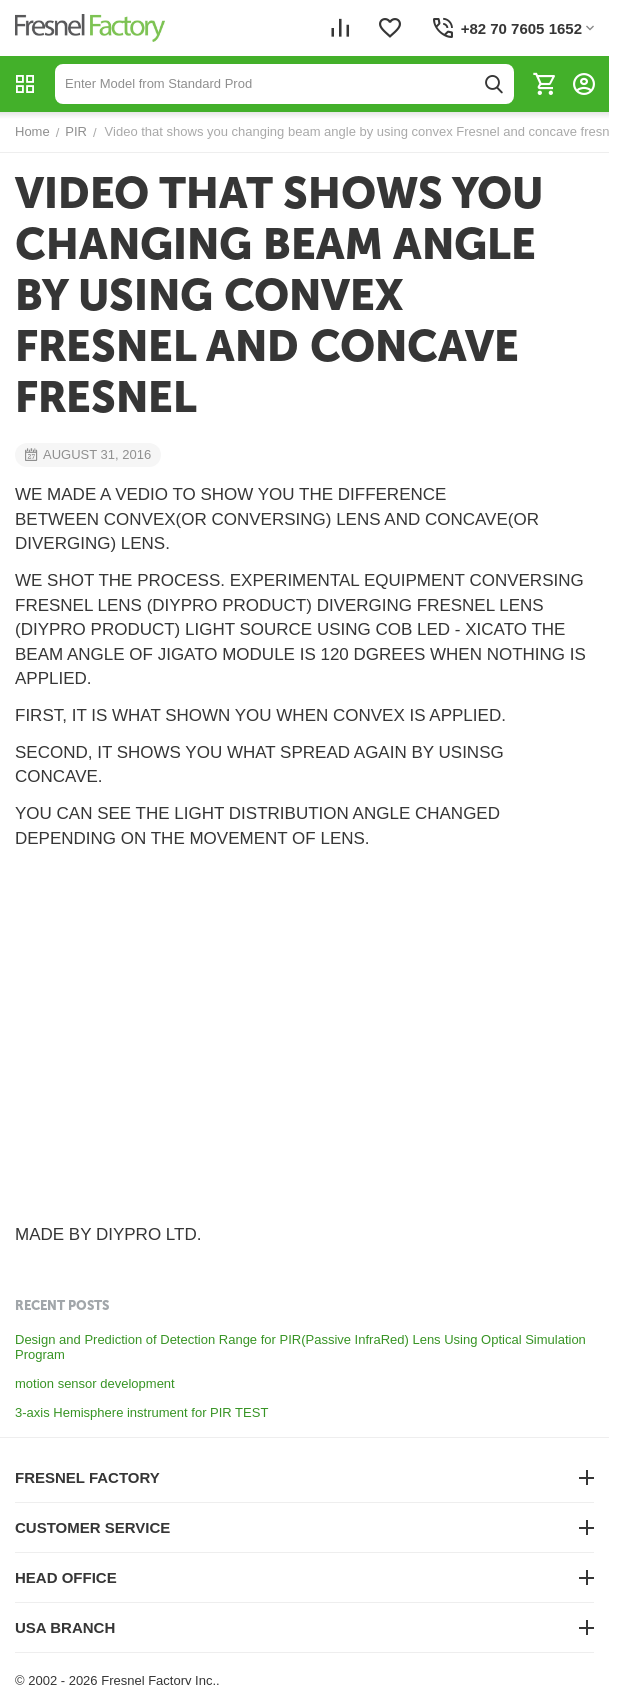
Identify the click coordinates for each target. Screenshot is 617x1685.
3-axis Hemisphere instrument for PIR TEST (141, 1412)
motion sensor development (95, 1383)
